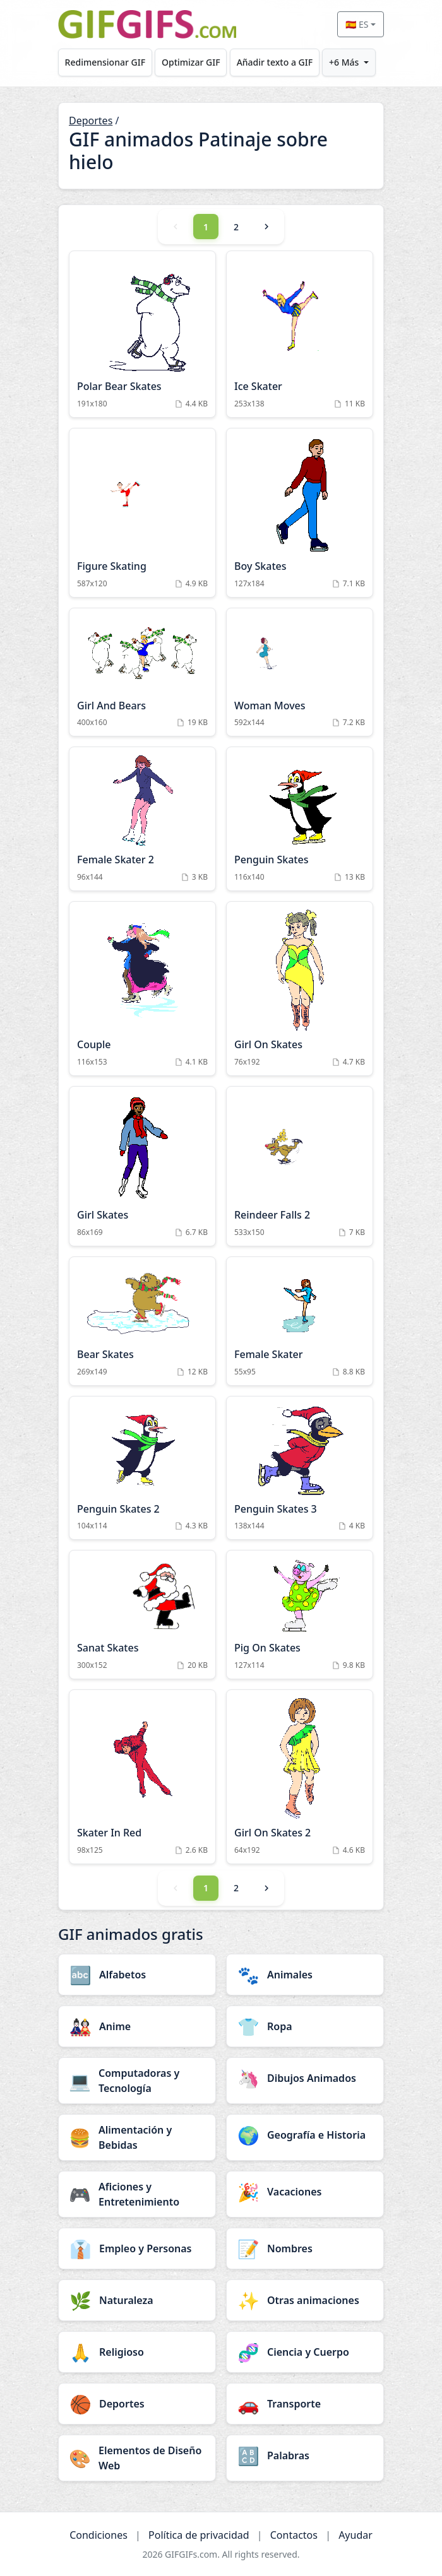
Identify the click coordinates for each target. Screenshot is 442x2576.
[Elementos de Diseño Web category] (137, 2458)
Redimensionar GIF (105, 62)
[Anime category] (137, 2026)
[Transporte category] (305, 2404)
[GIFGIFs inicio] (147, 24)
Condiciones (98, 2535)
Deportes (90, 120)
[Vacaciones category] (305, 2191)
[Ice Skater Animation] (300, 334)
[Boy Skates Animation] (300, 512)
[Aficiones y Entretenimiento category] (137, 2194)
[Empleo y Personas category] (137, 2248)
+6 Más (344, 62)
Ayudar (355, 2535)
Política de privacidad (198, 2535)
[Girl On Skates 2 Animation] (300, 1777)
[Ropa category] (305, 2026)
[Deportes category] (137, 2404)
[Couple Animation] (142, 988)
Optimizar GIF (191, 62)
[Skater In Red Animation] (142, 1777)
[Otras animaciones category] (305, 2300)
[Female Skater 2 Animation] (142, 818)
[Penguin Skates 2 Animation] (142, 1468)
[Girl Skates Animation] (142, 1166)
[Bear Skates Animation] (142, 1321)
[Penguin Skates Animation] (300, 818)
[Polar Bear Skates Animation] (142, 334)
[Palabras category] (305, 2455)
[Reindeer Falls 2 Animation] (300, 1166)
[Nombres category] (305, 2248)
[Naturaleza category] (137, 2300)
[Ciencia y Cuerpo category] (305, 2352)
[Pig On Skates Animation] (300, 1615)
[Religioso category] (137, 2352)
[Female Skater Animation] (300, 1321)
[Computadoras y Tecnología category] (137, 2080)
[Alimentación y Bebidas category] (137, 2137)
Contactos (294, 2535)
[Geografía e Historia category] (305, 2135)
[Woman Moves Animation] (300, 672)
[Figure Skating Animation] (142, 512)
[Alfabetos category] (137, 1974)
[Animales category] (305, 1974)
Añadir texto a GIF (275, 62)
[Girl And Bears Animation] (142, 672)
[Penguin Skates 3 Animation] (300, 1468)
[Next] (266, 226)
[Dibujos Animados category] (305, 2078)
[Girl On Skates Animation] (300, 988)
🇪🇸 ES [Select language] (356, 24)
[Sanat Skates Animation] (142, 1615)
